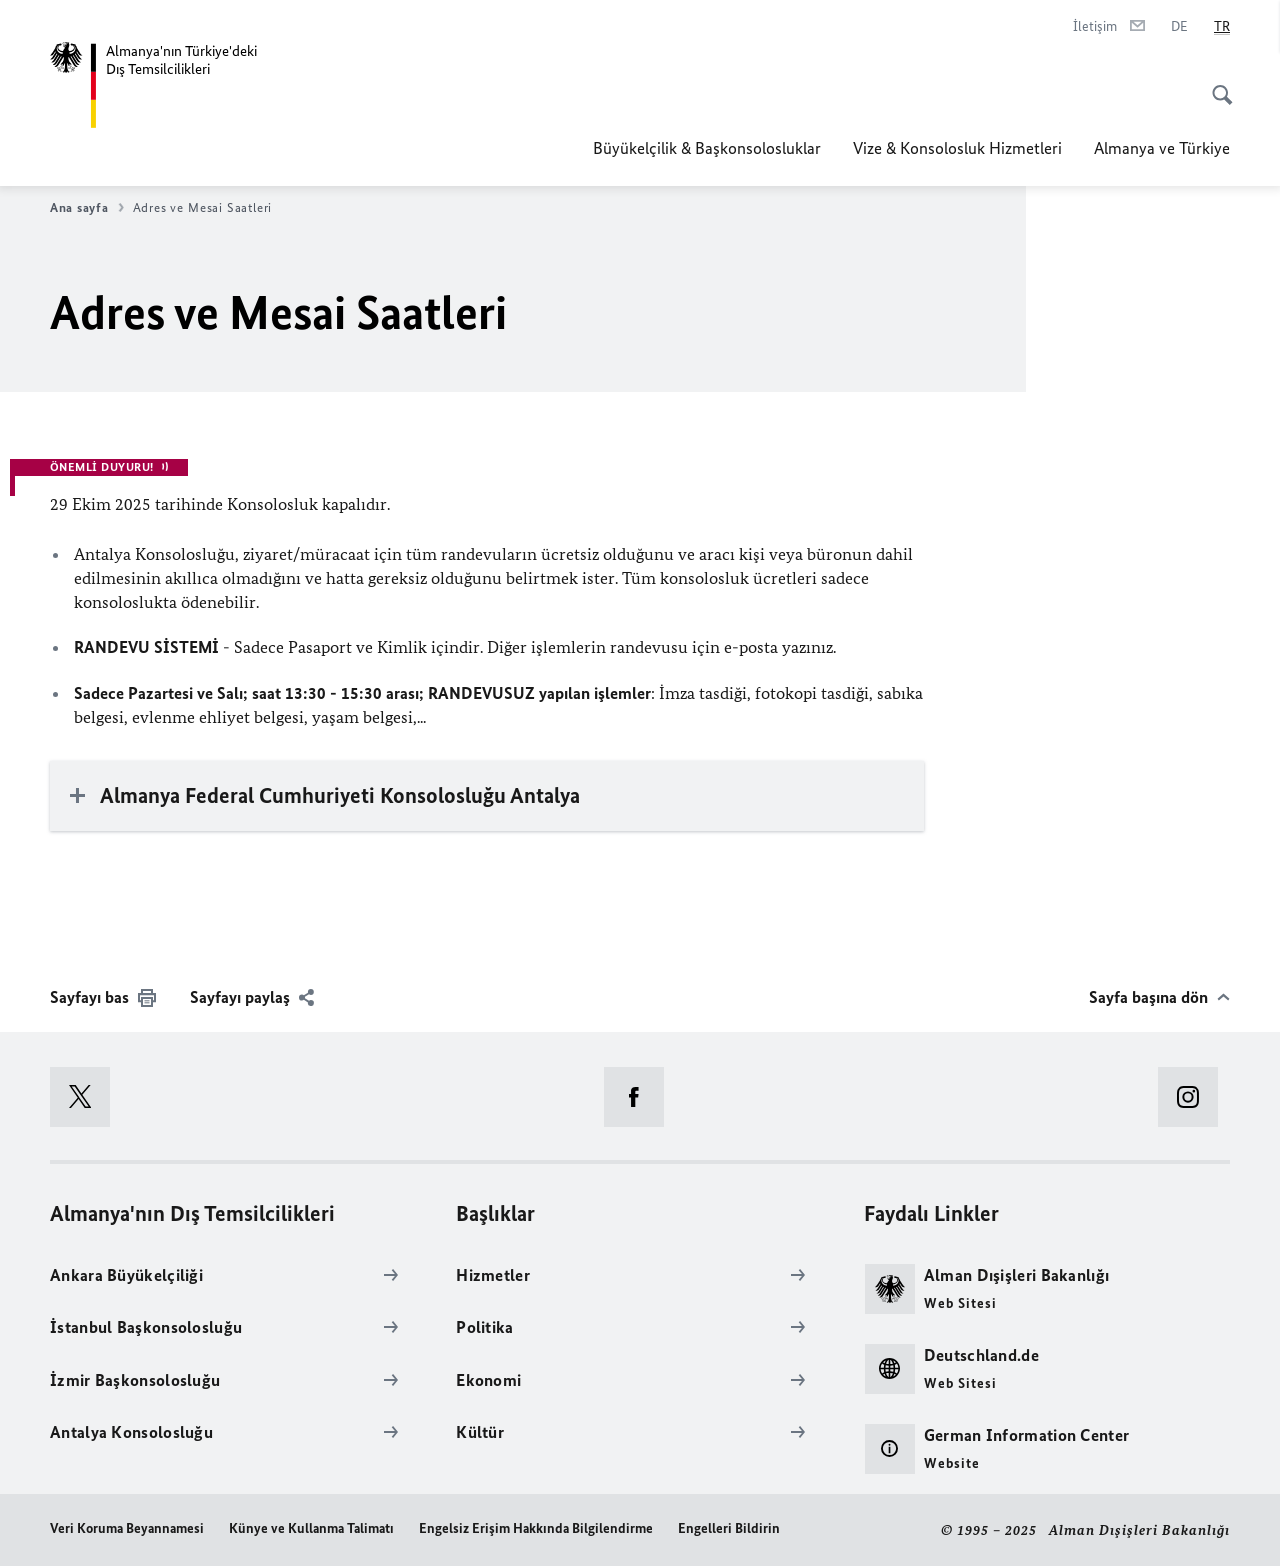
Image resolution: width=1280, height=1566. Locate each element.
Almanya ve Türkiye (1162, 148)
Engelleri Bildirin (729, 1528)
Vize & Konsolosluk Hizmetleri (957, 148)
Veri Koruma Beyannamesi (127, 1528)
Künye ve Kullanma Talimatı (311, 1528)
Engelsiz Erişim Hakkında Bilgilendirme (536, 1528)
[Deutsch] (1179, 27)
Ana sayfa (87, 208)
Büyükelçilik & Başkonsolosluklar (707, 148)
